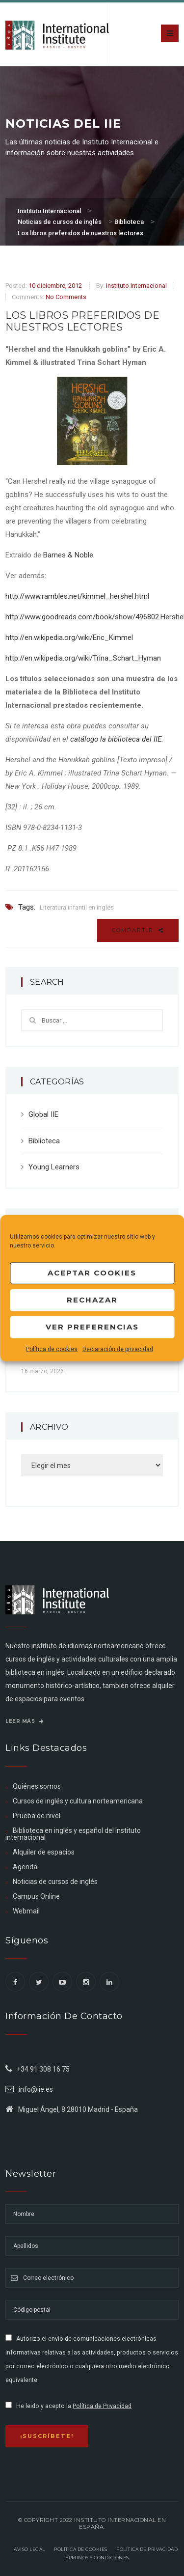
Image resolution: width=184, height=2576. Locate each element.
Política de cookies (52, 1348)
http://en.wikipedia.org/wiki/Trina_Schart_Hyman (83, 658)
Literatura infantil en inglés (77, 907)
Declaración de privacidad (117, 1348)
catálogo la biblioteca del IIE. (116, 739)
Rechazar (92, 1299)
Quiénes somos (37, 1786)
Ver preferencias (92, 1326)
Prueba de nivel (36, 1816)
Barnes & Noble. (69, 555)
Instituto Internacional (136, 285)
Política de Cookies (80, 2549)
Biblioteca (44, 1140)
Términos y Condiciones (96, 2557)
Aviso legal (29, 2549)
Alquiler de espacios (44, 1852)
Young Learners (53, 1167)
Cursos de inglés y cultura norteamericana (78, 1801)
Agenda (25, 1867)
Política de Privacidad (102, 2406)
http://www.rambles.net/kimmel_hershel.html (77, 596)
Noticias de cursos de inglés (55, 1881)
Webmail (26, 1911)
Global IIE (43, 1114)
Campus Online (36, 1896)
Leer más (24, 1721)
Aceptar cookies (92, 1272)
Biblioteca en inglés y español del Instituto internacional (73, 1834)
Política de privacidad (147, 2549)
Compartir (138, 930)
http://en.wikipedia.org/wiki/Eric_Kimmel (69, 637)
